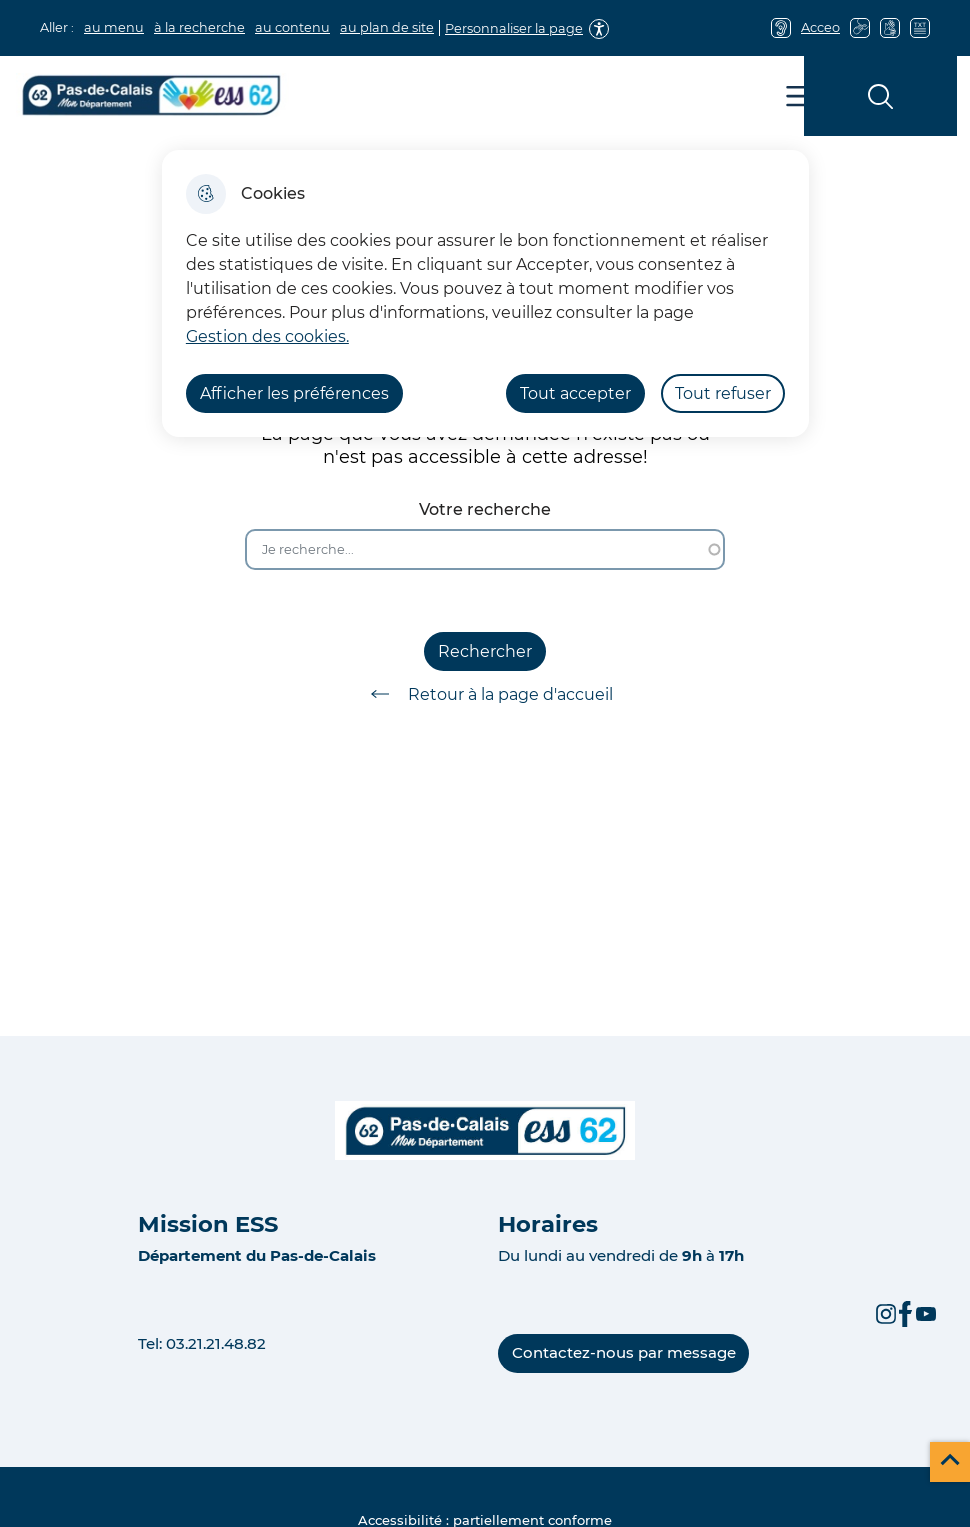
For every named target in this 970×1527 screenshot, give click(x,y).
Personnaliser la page (514, 28)
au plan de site (387, 27)
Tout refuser (723, 393)
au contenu (292, 27)
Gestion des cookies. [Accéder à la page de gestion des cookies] (267, 336)
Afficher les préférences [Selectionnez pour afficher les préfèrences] (294, 393)
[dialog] (485, 293)
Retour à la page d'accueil (485, 694)
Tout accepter (575, 393)
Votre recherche (485, 509)
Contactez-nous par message (624, 1352)
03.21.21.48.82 (216, 1343)
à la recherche (199, 27)
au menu (114, 27)
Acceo (820, 27)
